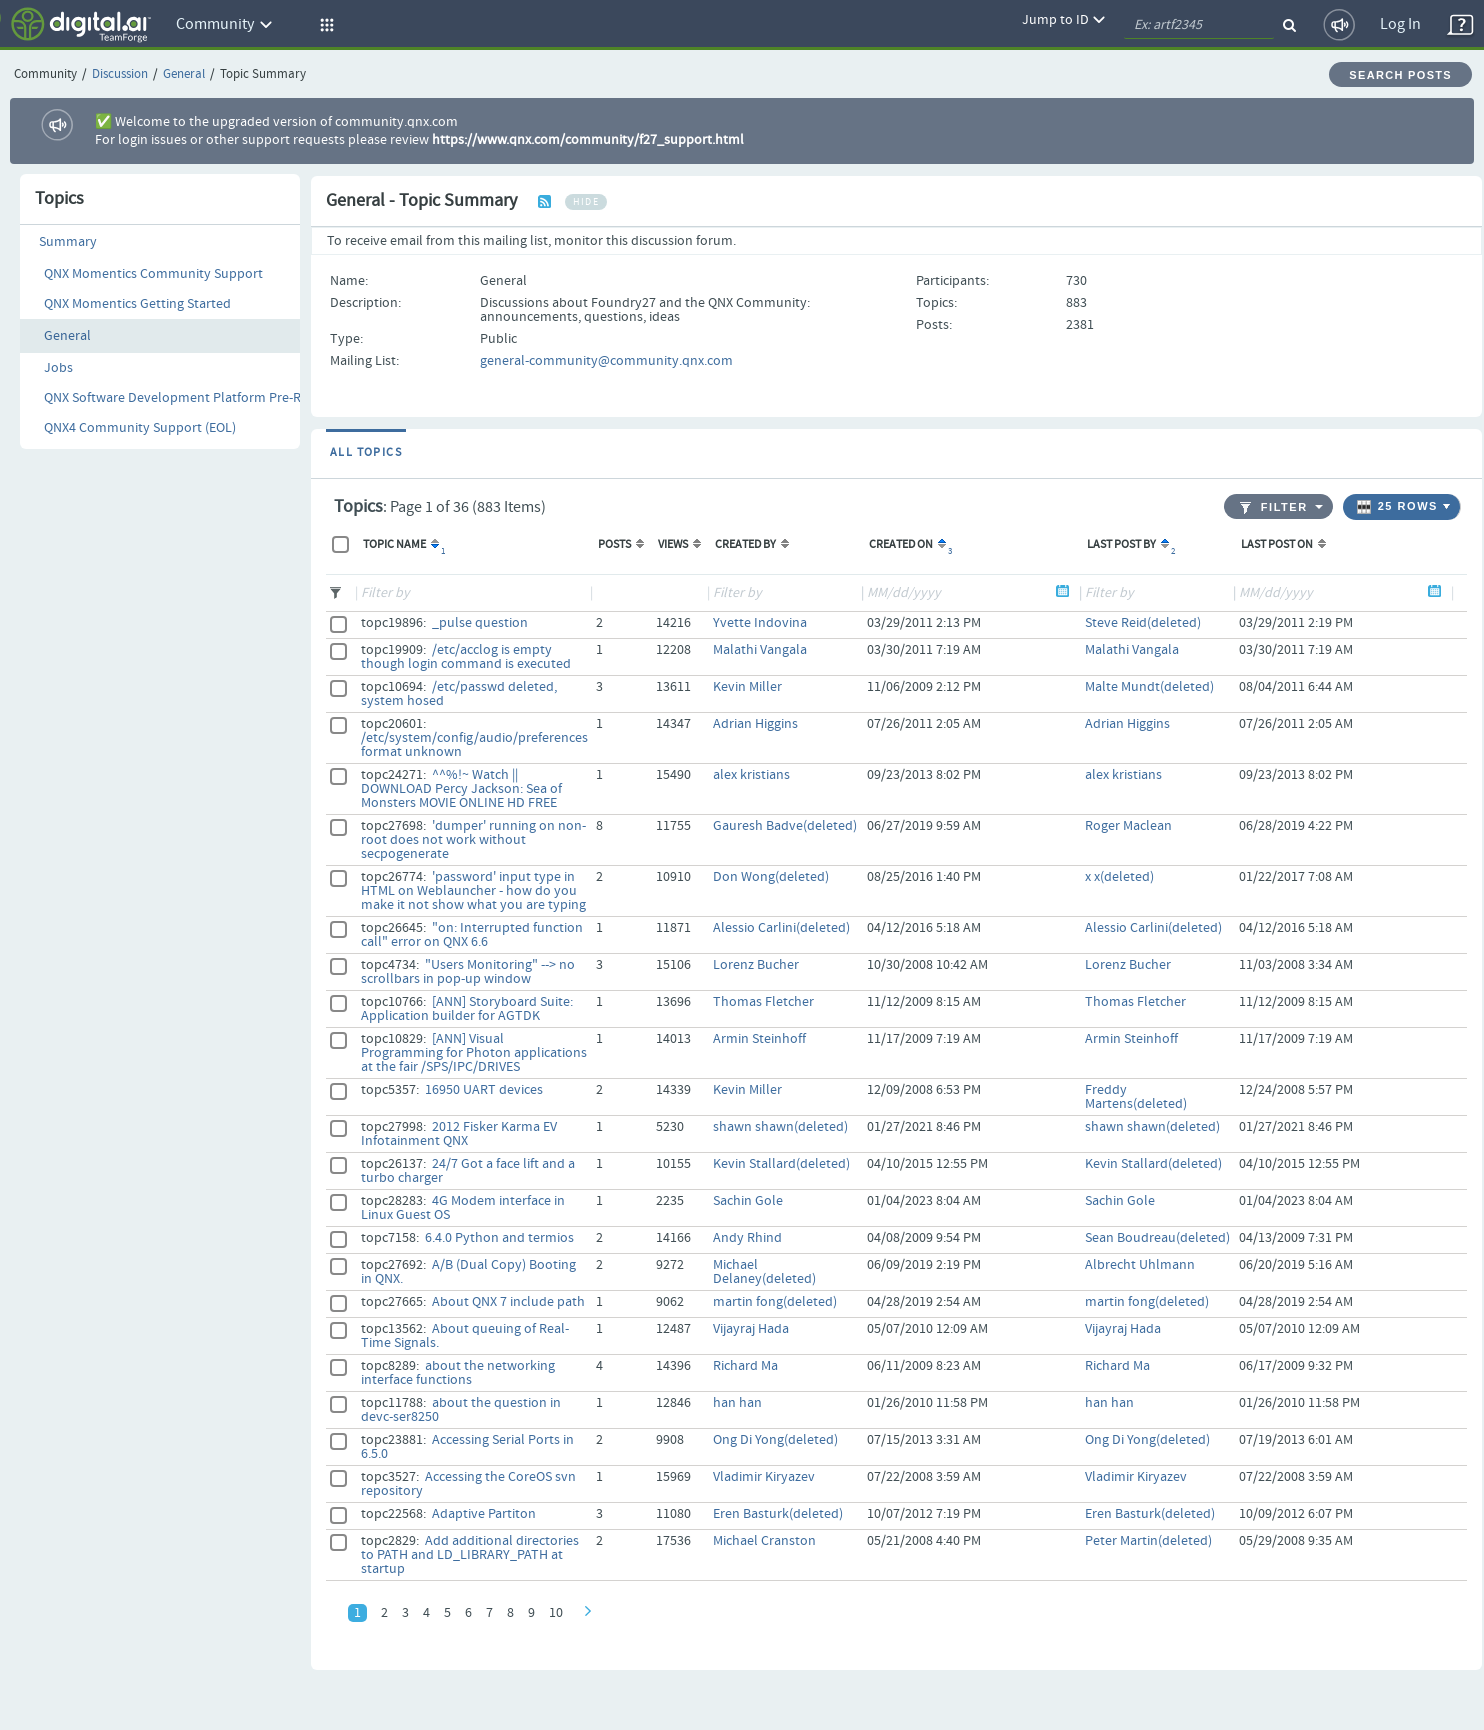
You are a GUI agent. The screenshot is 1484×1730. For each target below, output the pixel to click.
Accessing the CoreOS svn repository (468, 1484)
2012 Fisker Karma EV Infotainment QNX (459, 1134)
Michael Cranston (764, 1541)
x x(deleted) (1119, 877)
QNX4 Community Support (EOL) (140, 428)
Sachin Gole (748, 1201)
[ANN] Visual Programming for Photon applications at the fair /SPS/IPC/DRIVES (474, 1053)
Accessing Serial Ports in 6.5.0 (467, 1447)
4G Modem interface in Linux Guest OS (463, 1208)
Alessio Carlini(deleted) (781, 928)
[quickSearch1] (1199, 25)
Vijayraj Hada (751, 1329)
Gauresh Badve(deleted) (785, 826)
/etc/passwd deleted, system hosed (459, 694)
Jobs (58, 368)
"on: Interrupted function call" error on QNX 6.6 (472, 935)
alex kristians (751, 775)
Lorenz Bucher (756, 965)
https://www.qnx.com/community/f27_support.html (588, 140)
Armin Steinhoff (759, 1039)
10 (556, 1613)
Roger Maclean (1128, 826)
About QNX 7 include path (508, 1302)
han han (737, 1403)
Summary (68, 242)
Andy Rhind (747, 1238)
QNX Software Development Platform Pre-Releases (194, 398)
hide (586, 202)
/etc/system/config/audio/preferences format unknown (474, 745)
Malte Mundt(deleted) (1149, 687)
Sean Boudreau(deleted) (1157, 1238)
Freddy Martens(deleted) (1136, 1097)
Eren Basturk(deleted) (778, 1514)
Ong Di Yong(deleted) (775, 1440)
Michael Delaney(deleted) (764, 1272)
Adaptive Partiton (484, 1514)
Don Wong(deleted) (771, 877)
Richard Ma (745, 1366)
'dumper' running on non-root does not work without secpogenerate (473, 840)
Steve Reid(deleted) (1143, 623)
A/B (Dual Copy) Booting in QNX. (468, 1272)
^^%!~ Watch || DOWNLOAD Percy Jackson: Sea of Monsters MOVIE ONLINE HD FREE (461, 789)
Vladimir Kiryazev (764, 1477)
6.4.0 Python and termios (499, 1238)
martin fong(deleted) (775, 1302)
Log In (1400, 24)
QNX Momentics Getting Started (137, 304)
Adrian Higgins (755, 724)
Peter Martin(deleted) (1148, 1541)
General (184, 74)
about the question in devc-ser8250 (461, 1410)
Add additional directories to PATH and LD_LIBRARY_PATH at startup (470, 1555)
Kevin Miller (747, 687)
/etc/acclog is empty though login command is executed (466, 657)
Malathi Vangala (760, 650)
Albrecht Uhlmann (1140, 1265)
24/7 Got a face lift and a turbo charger (468, 1171)
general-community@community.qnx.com (606, 361)
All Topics (366, 453)
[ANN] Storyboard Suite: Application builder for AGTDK (467, 1009)
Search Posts (1400, 75)
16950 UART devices (484, 1090)
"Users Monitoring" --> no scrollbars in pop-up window (468, 972)
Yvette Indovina (760, 623)
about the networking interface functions (458, 1373)
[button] (324, 25)
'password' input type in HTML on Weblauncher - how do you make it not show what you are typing (473, 891)
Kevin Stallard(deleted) (781, 1164)
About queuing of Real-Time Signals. (465, 1336)
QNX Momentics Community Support (153, 274)
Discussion (120, 74)
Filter (1274, 507)
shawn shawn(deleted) (780, 1127)
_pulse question (480, 623)
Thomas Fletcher (763, 1002)
